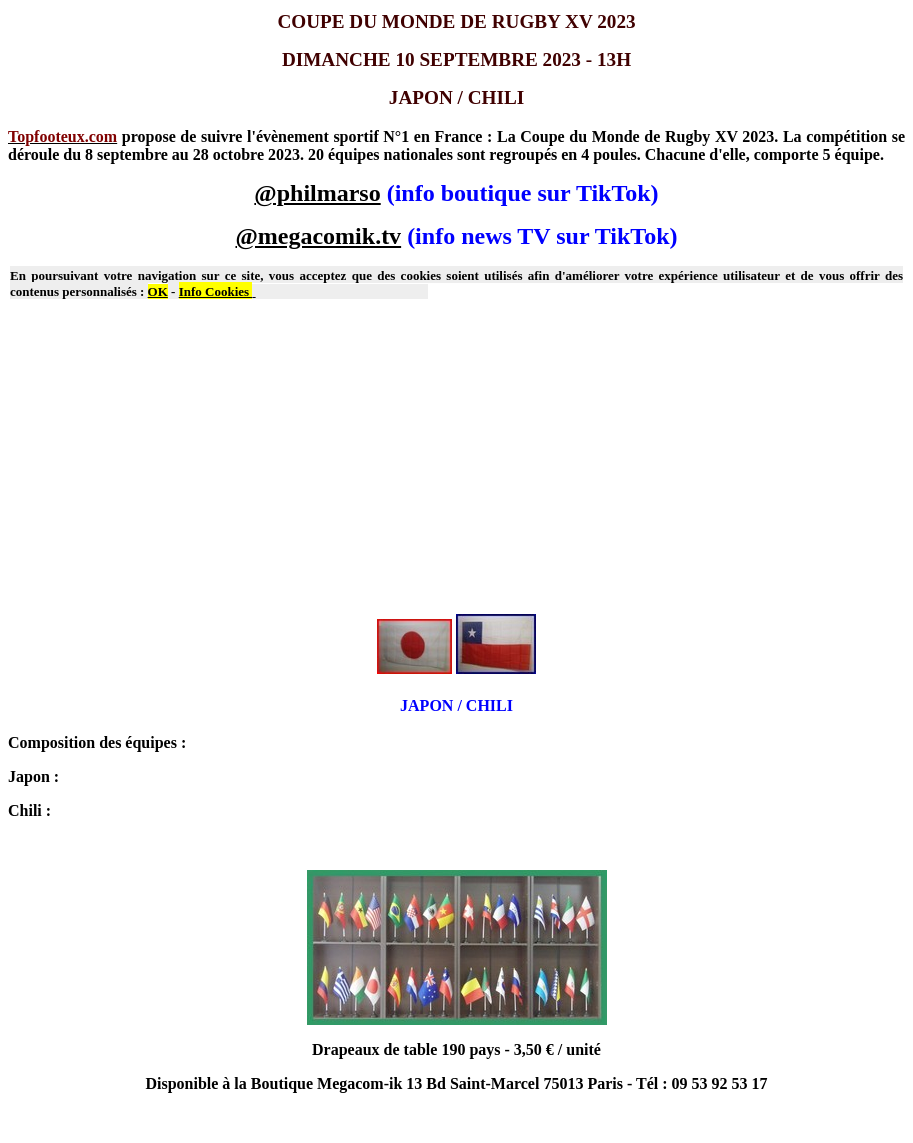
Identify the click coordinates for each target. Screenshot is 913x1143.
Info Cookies (216, 291)
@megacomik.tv (319, 236)
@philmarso (317, 193)
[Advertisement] (456, 458)
